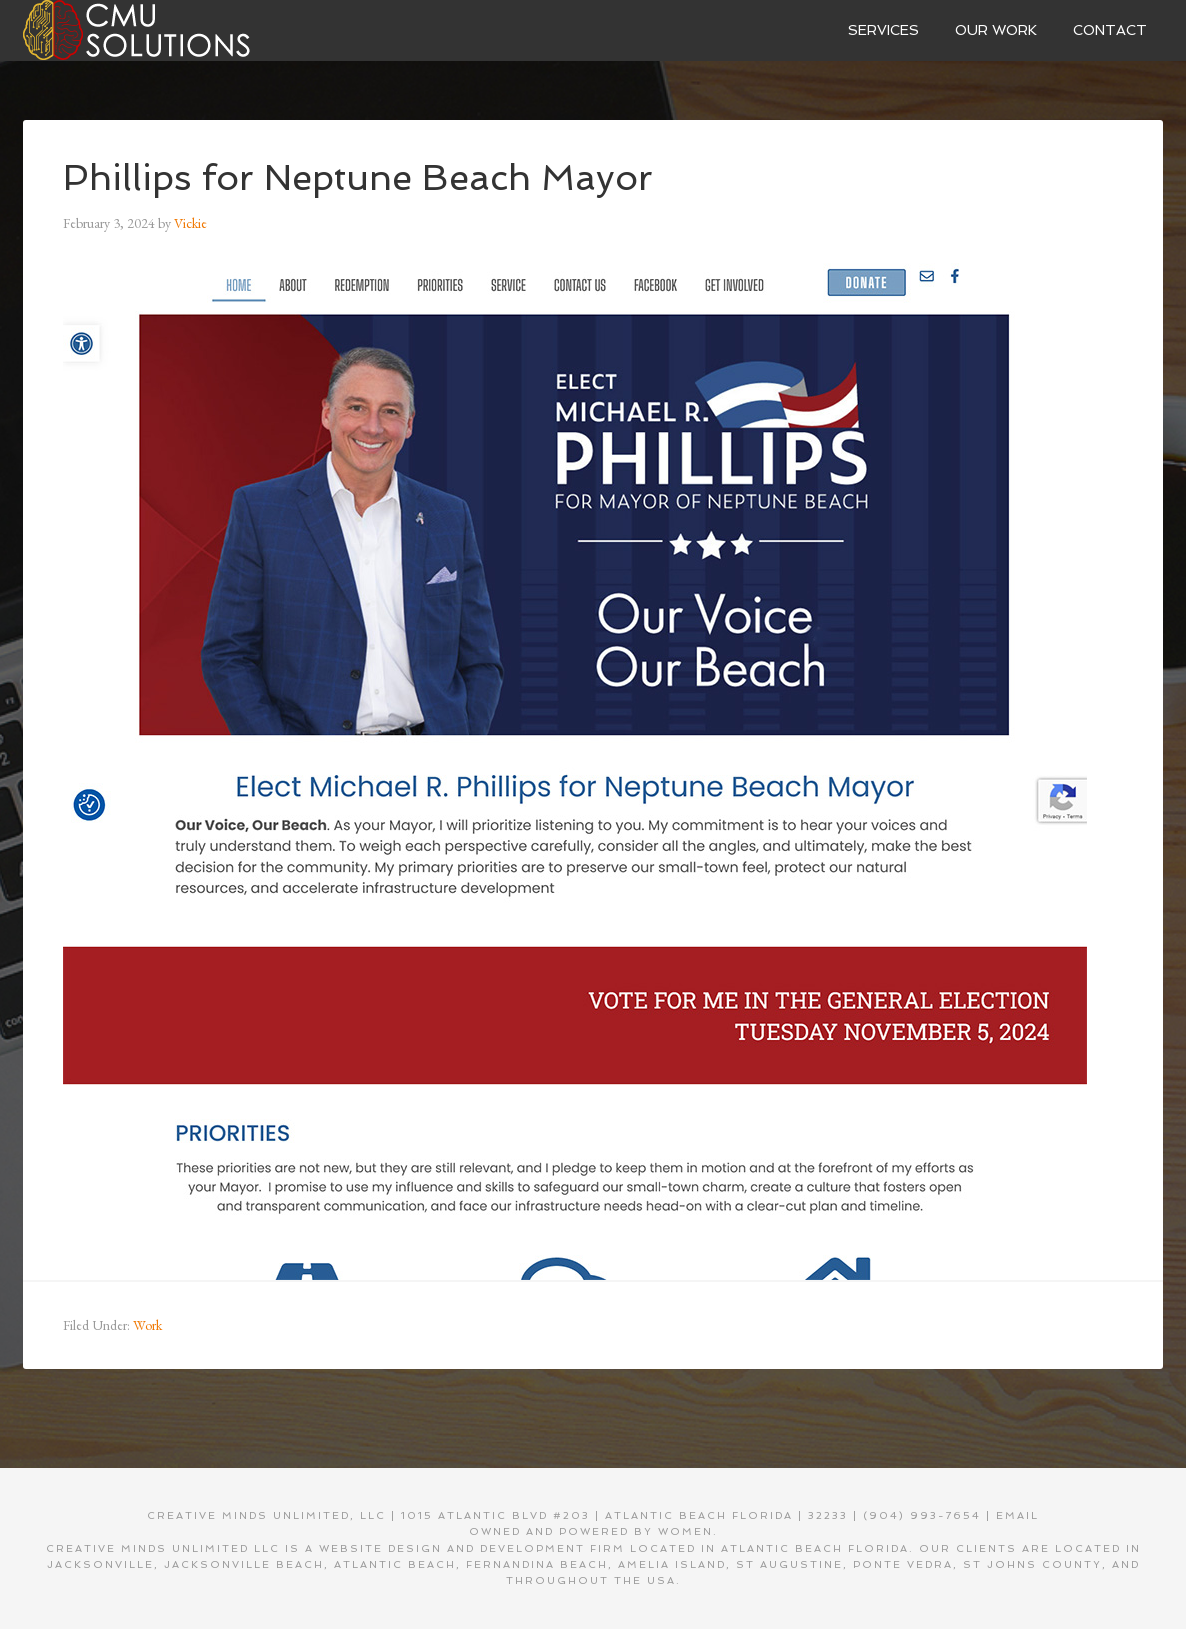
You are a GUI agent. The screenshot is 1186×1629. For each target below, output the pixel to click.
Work (147, 1325)
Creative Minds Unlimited (173, 30)
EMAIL (1017, 1515)
